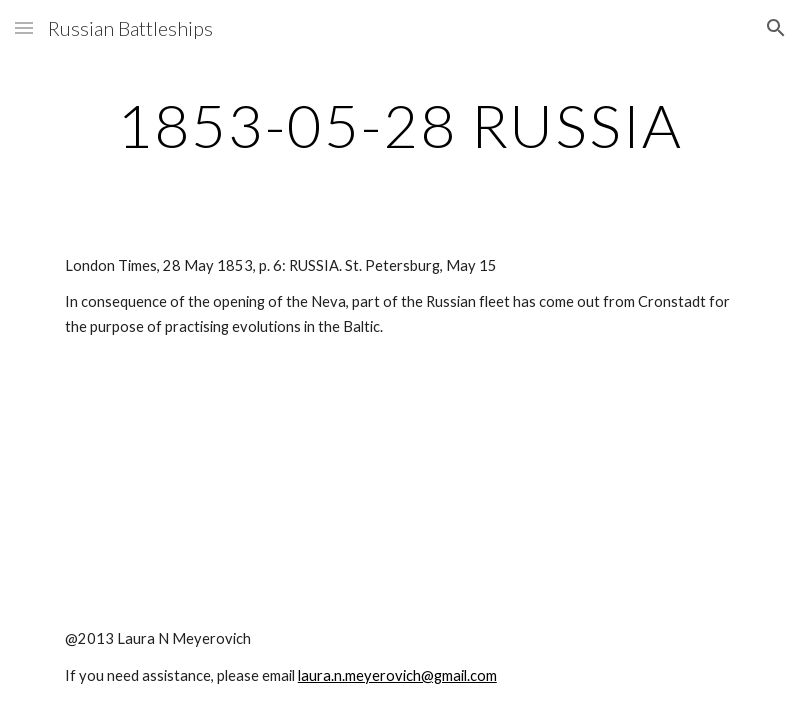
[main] (400, 125)
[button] (24, 27)
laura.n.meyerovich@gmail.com (397, 675)
